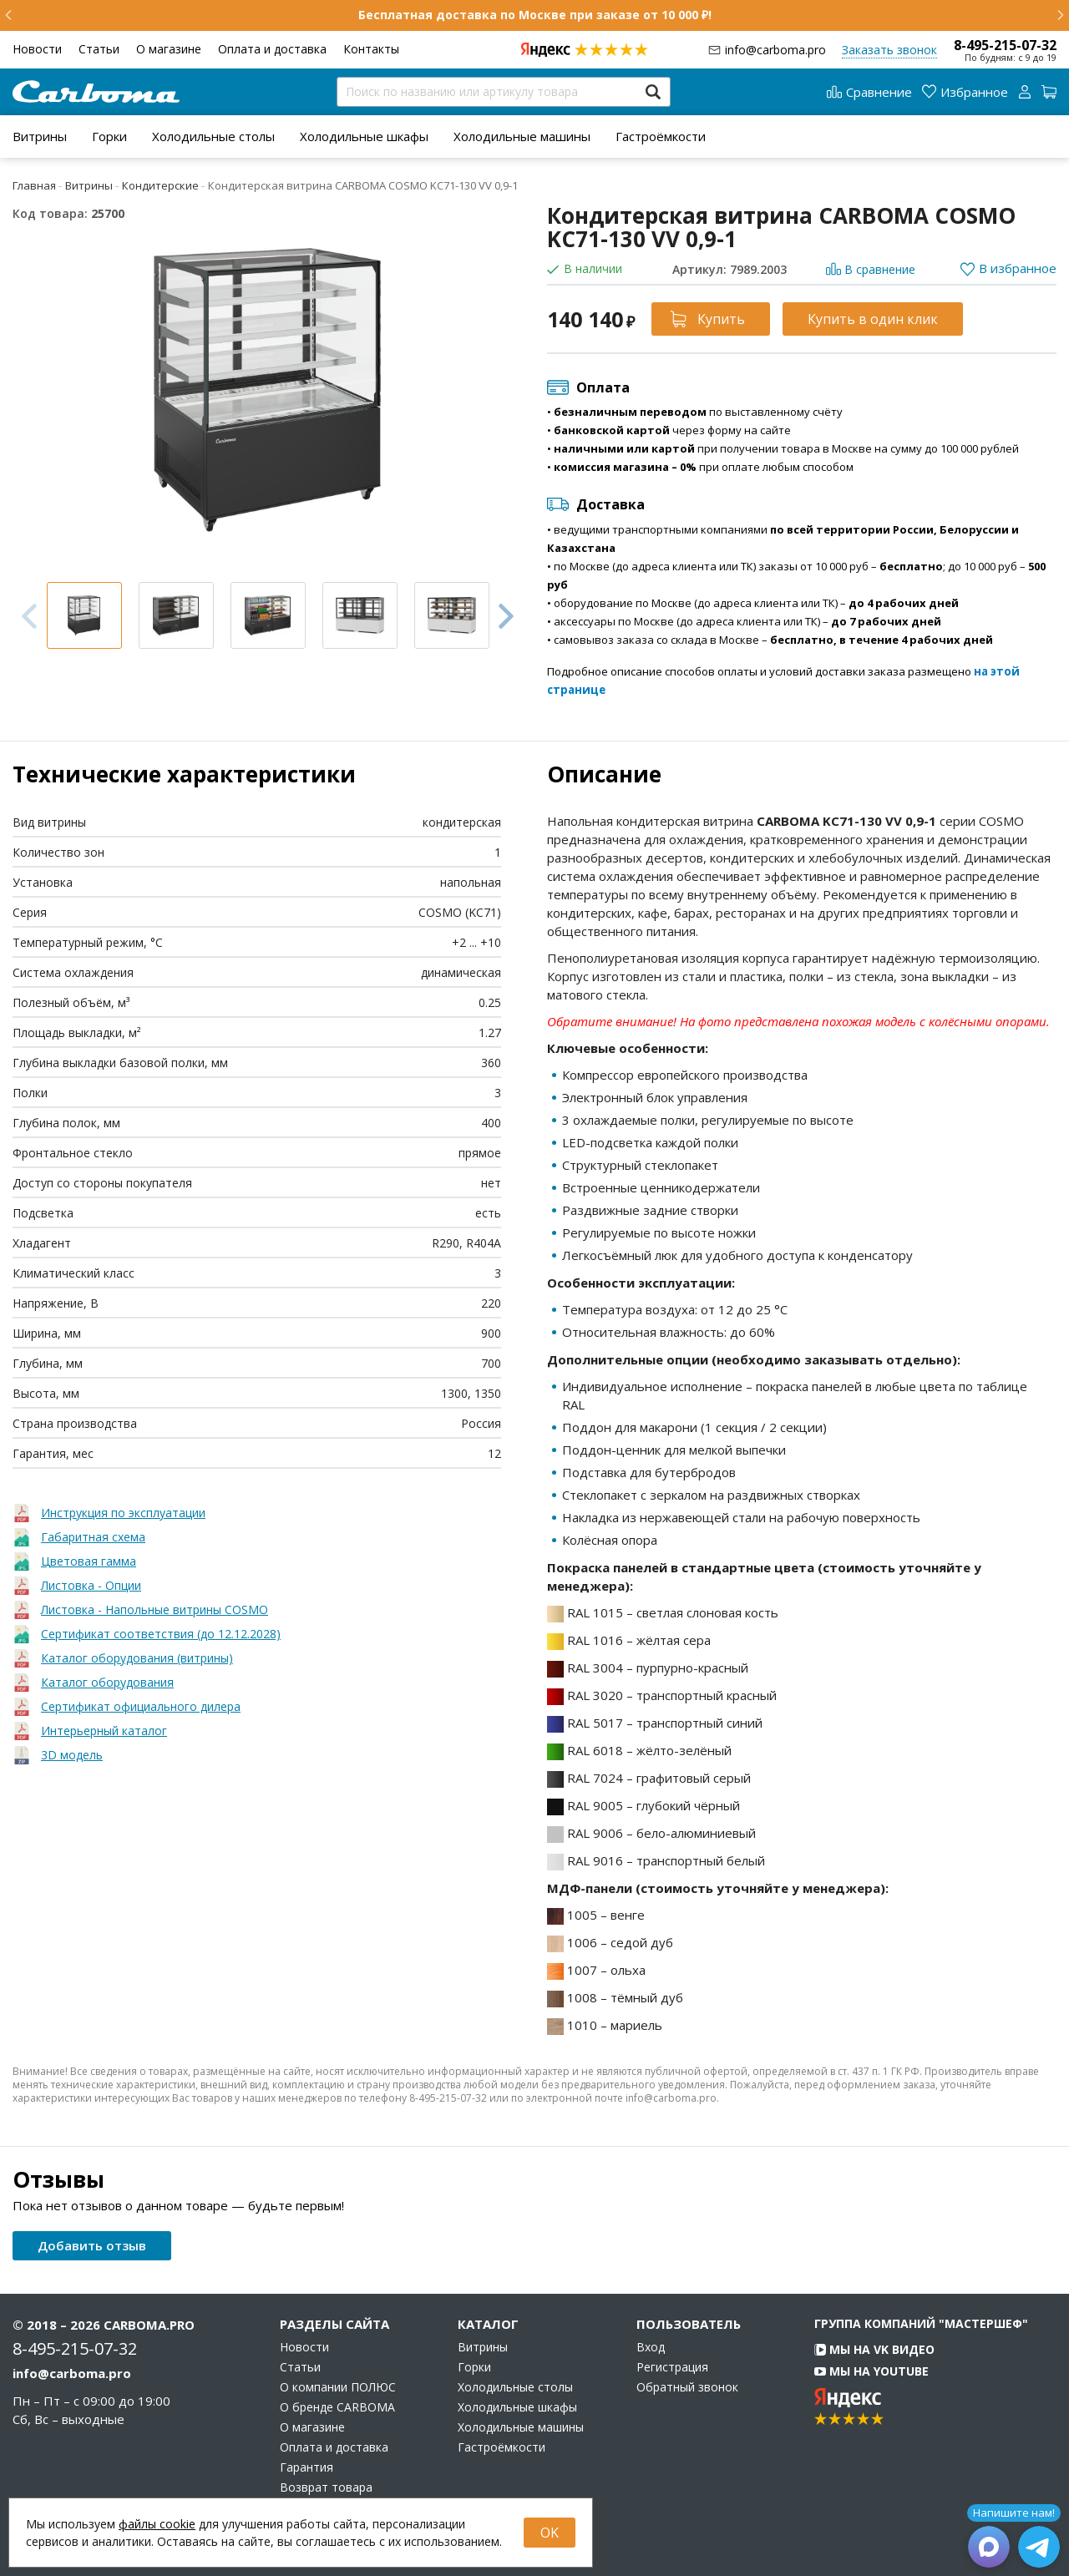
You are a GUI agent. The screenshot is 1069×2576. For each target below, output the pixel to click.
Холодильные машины (521, 136)
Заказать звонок (889, 50)
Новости (37, 49)
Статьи (99, 49)
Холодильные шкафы (364, 136)
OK (549, 2532)
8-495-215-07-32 (1005, 45)
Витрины (40, 136)
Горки (109, 136)
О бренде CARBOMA (337, 2407)
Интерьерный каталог (104, 1730)
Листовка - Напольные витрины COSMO (154, 1609)
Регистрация (672, 2367)
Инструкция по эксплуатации (123, 1513)
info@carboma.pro (775, 50)
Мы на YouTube (871, 2371)
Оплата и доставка (272, 49)
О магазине (168, 49)
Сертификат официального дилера (141, 1706)
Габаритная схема (93, 1537)
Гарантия (306, 2467)
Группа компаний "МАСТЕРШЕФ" (921, 2323)
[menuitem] (39, 136)
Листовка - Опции (91, 1585)
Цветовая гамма (88, 1561)
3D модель (72, 1755)
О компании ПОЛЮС (338, 2387)
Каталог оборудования (107, 1682)
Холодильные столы (213, 136)
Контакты (371, 49)
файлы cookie (157, 2524)
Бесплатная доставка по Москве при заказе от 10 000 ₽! (535, 15)
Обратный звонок (687, 2387)
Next (506, 615)
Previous (29, 616)
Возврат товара (326, 2487)
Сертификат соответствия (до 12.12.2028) (161, 1634)
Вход (650, 2347)
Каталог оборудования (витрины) (137, 1658)
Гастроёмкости (661, 136)
